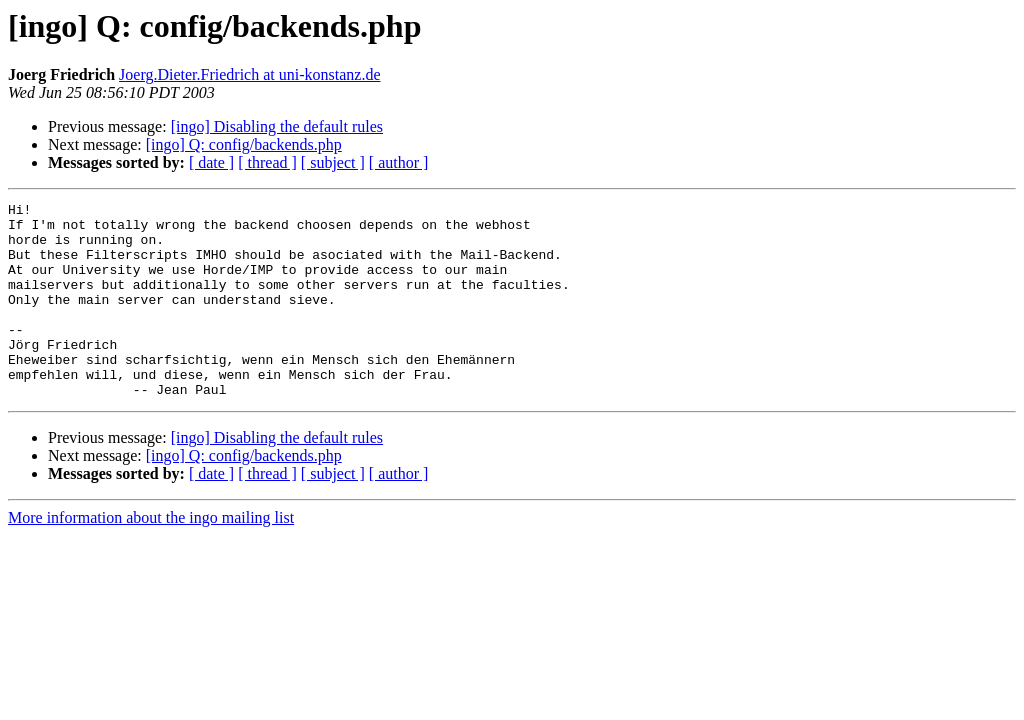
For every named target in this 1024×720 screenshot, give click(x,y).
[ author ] (399, 162)
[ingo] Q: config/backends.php (244, 144)
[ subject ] (333, 162)
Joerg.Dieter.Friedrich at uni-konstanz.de (249, 74)
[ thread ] (267, 162)
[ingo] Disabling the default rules (277, 126)
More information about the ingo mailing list (151, 556)
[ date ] (211, 162)
